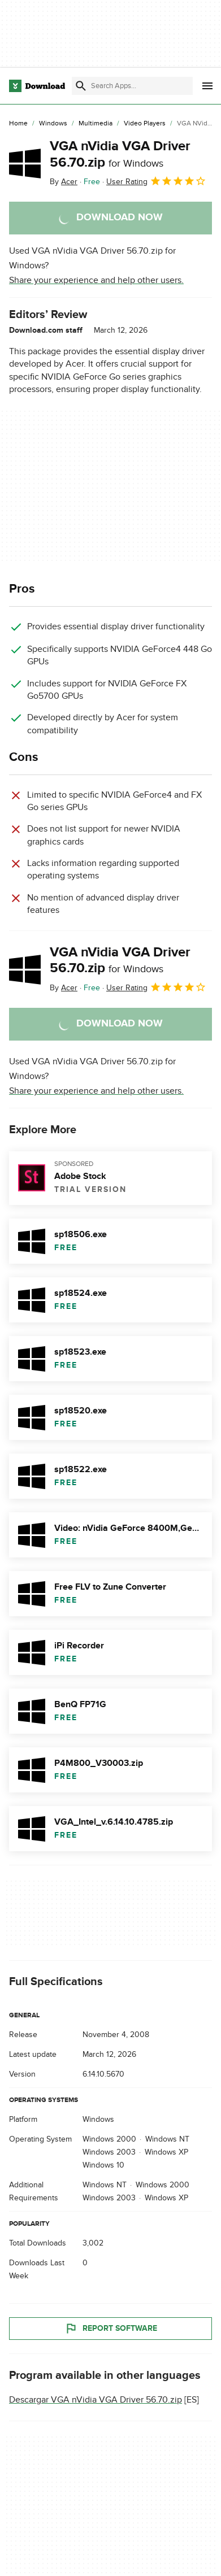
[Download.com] (37, 86)
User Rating (156, 180)
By (63, 181)
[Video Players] (145, 123)
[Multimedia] (95, 123)
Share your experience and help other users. (96, 280)
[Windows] (53, 123)
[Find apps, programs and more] (132, 86)
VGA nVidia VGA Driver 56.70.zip (120, 154)
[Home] (18, 123)
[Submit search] (81, 86)
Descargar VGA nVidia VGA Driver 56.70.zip (95, 2399)
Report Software (110, 2328)
